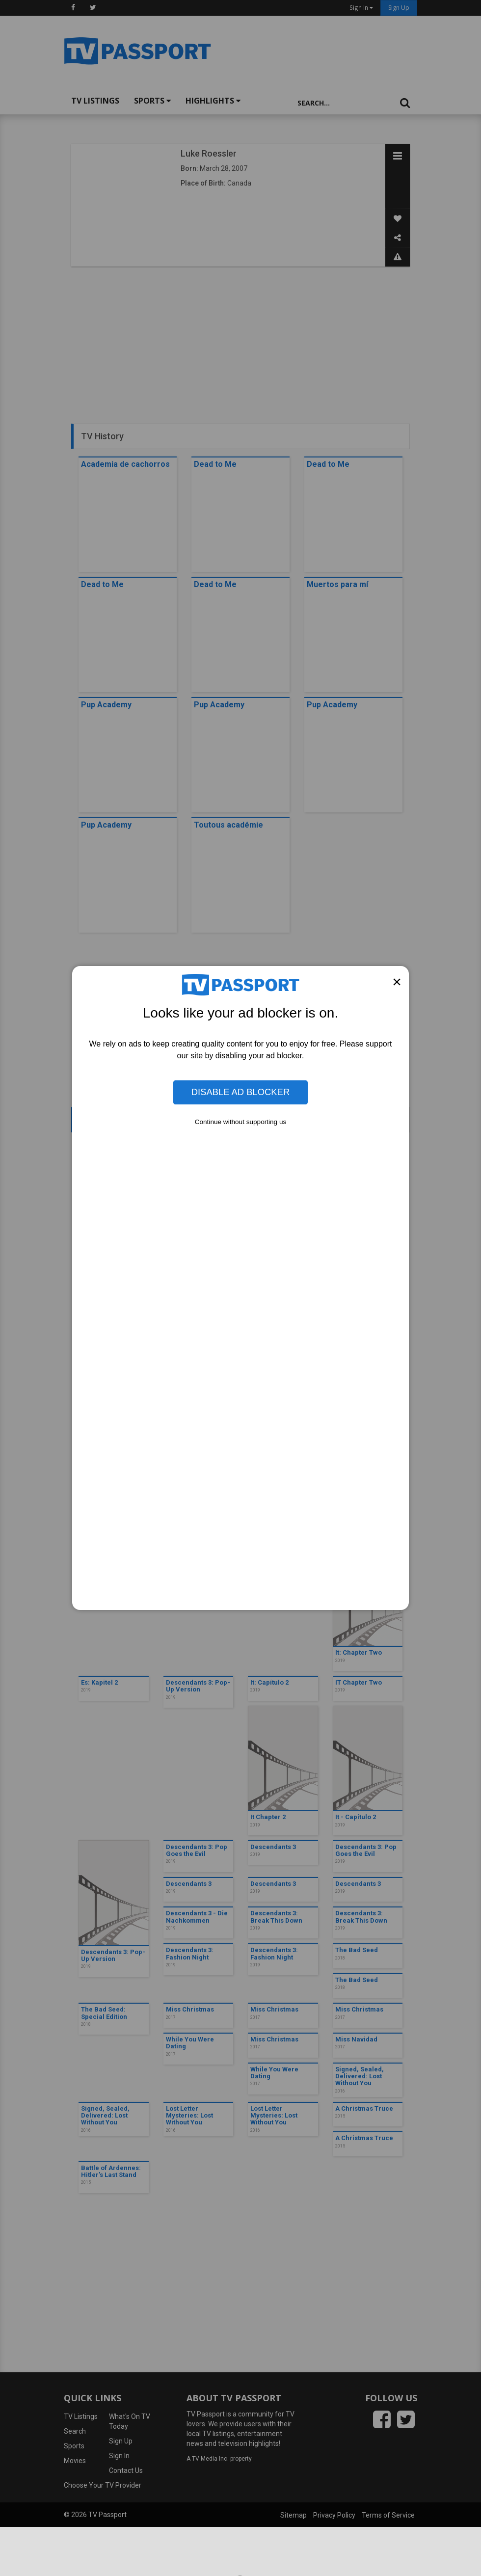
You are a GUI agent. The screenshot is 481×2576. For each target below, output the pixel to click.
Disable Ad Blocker (240, 1092)
